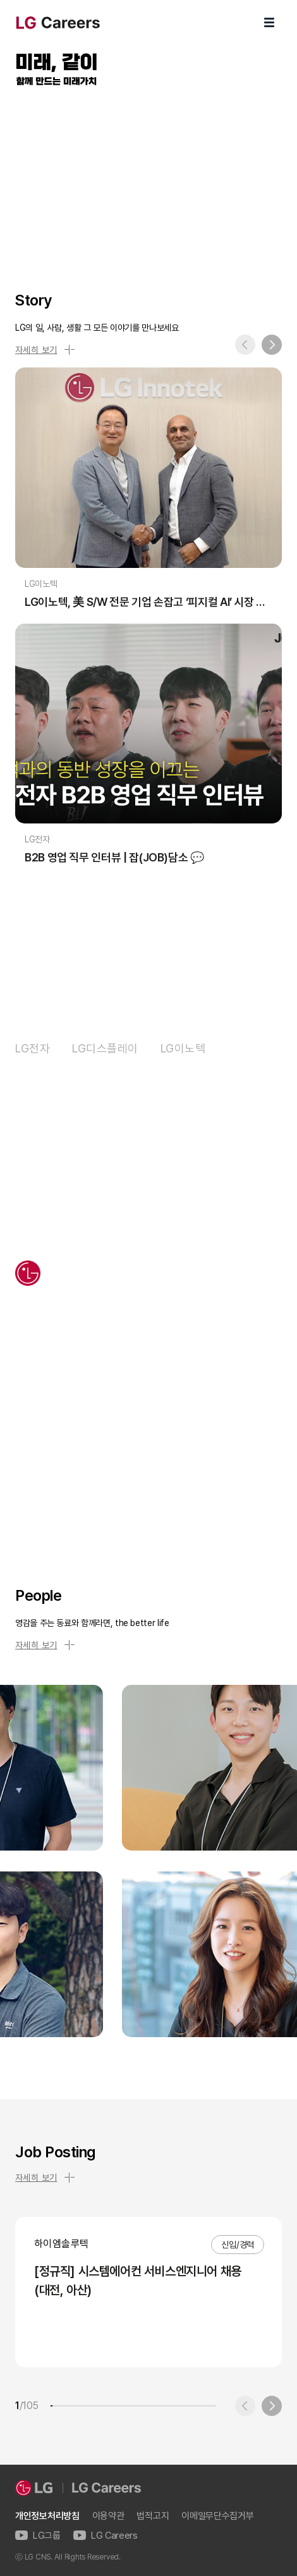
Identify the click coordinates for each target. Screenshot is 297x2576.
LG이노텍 (183, 1048)
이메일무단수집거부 (217, 2516)
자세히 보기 (45, 350)
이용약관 (108, 2516)
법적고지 (152, 2516)
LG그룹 (38, 2536)
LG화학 (244, 1048)
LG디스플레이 (105, 1048)
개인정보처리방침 (47, 2516)
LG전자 (32, 1048)
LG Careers (105, 2536)
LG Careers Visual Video (148, 174)
